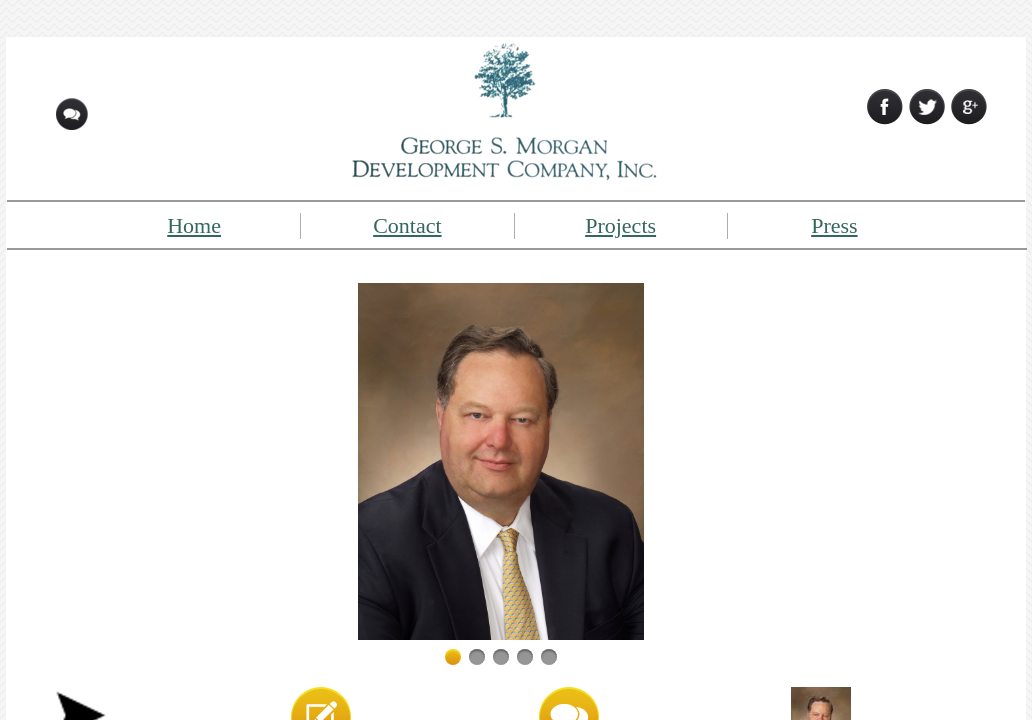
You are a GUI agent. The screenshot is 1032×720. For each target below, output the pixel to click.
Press (834, 225)
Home (194, 225)
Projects (620, 225)
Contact (407, 225)
